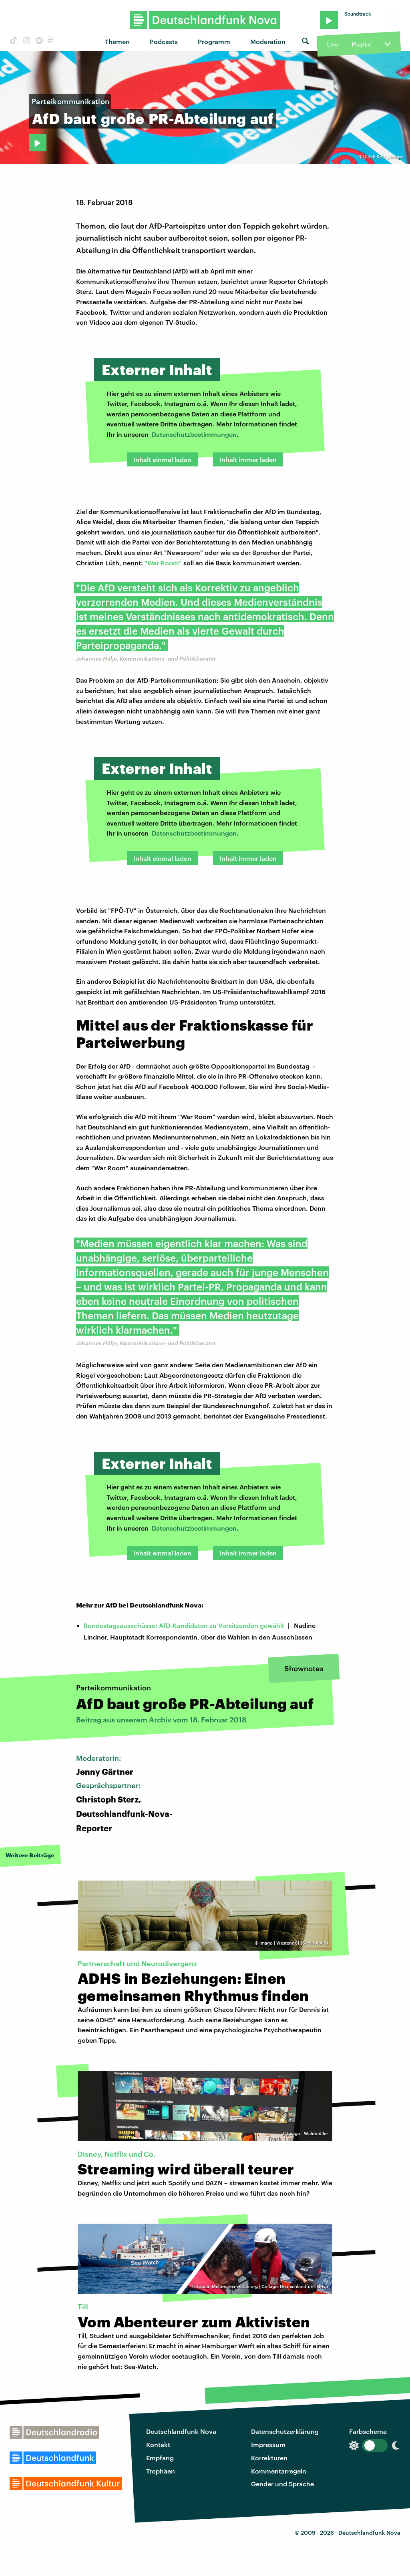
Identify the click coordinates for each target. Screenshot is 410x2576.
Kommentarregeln (278, 2471)
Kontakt (158, 2444)
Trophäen (160, 2471)
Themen (117, 41)
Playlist (361, 44)
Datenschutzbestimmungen (194, 434)
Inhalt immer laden (248, 459)
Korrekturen (269, 2457)
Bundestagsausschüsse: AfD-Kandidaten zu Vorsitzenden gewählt (184, 1625)
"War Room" (163, 563)
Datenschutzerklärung (285, 2431)
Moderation (267, 41)
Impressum (268, 2444)
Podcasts (164, 41)
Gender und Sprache (282, 2484)
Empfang (160, 2457)
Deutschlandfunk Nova (181, 2431)
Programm (214, 41)
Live (332, 44)
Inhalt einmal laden (162, 459)
